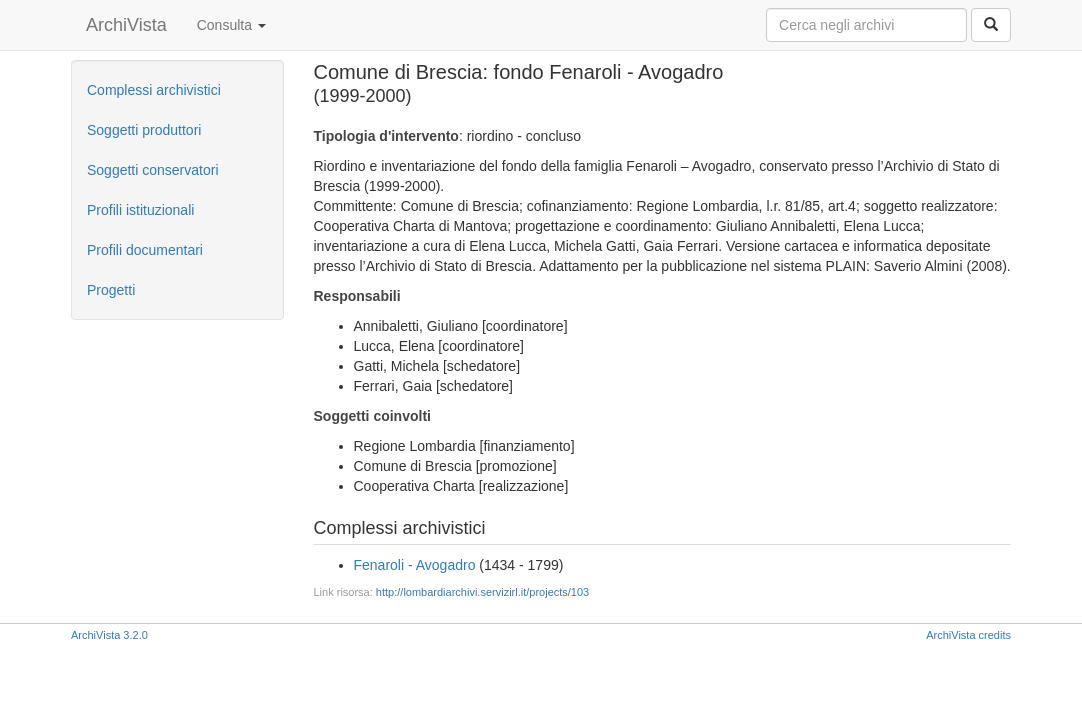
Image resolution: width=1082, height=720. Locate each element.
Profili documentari (145, 250)
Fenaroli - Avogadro (415, 565)
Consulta (231, 25)
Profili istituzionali (140, 210)
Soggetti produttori (144, 130)
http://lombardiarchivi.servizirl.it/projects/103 (482, 592)
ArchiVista (126, 25)
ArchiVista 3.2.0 (109, 635)
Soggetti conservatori (153, 170)
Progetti (111, 290)
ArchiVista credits (968, 635)
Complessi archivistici (154, 90)
